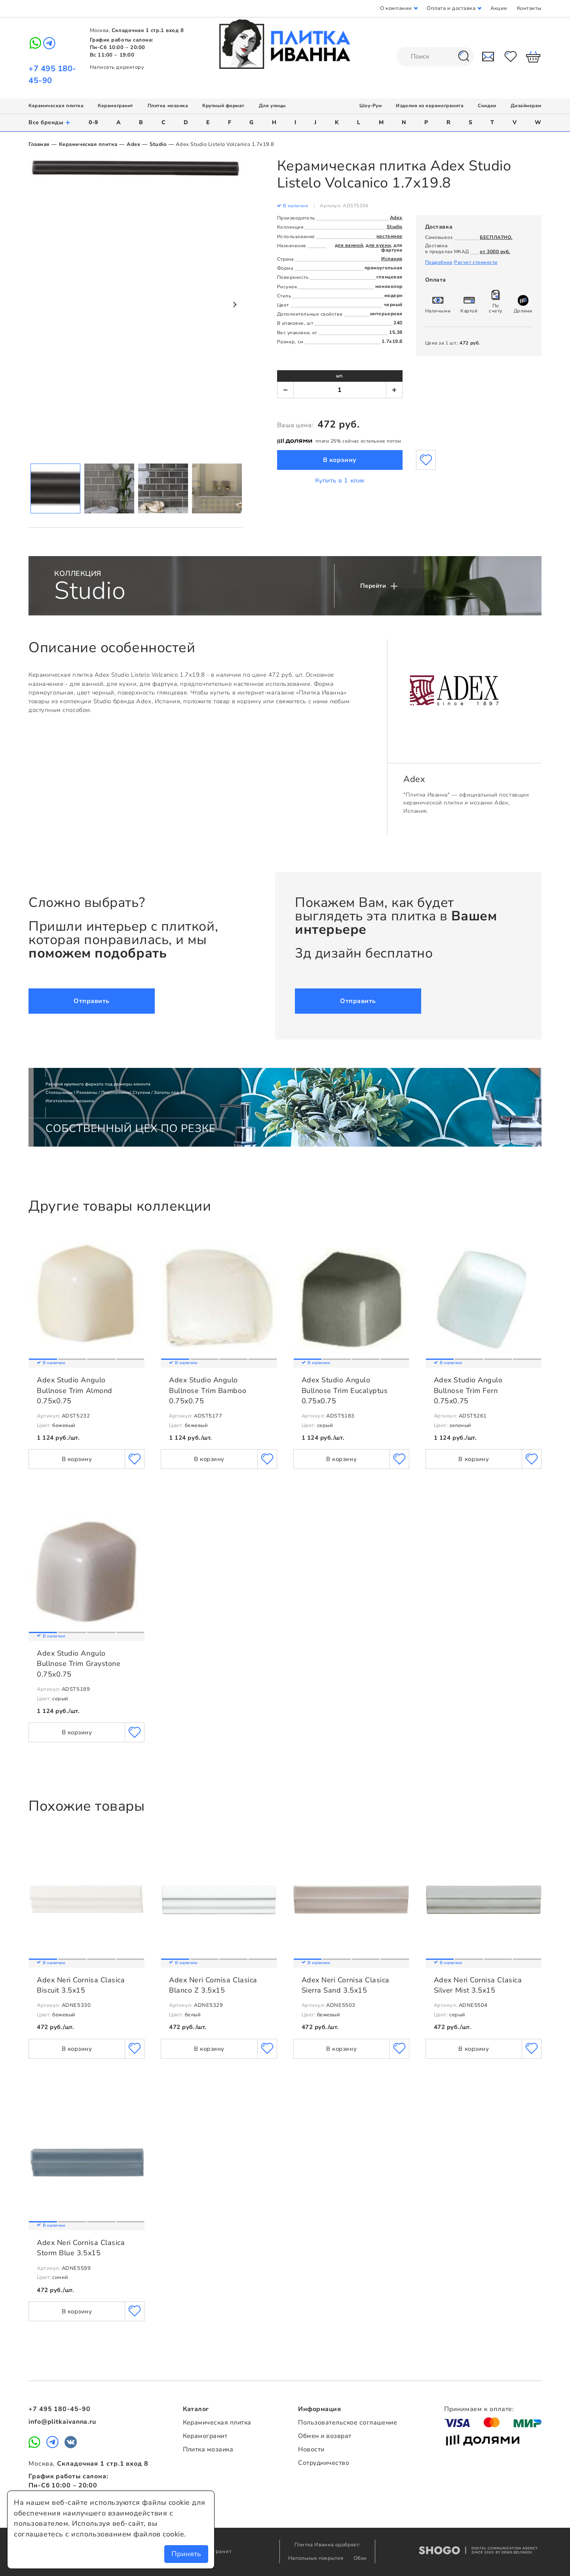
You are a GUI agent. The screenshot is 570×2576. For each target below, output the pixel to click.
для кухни (378, 245)
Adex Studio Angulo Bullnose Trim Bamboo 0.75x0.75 (207, 1390)
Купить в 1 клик (340, 480)
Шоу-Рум (370, 105)
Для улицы (272, 105)
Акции (498, 8)
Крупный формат (223, 105)
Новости (311, 2449)
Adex (133, 144)
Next (234, 304)
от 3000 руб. (495, 251)
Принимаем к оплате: (479, 2409)
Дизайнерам (526, 105)
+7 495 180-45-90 (59, 2409)
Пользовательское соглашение (347, 2422)
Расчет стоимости (476, 262)
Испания (392, 259)
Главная (38, 144)
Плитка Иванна (285, 44)
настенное (389, 236)
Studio (158, 144)
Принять (186, 2554)
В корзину (340, 460)
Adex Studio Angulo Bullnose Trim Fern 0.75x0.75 (468, 1390)
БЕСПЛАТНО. (496, 237)
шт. (339, 376)
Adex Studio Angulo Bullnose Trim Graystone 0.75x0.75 (78, 1664)
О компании (396, 8)
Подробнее (439, 262)
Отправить (92, 1001)
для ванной (349, 245)
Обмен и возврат (324, 2436)
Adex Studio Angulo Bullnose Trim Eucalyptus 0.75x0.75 (345, 1390)
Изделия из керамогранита (430, 105)
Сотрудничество (323, 2463)
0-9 (93, 122)
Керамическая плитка (56, 105)
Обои (360, 2558)
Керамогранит (115, 105)
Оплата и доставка (451, 8)
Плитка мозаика (168, 105)
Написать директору (117, 67)
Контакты (529, 8)
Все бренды (49, 122)
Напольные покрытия (316, 2558)
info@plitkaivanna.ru (62, 2421)
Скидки (487, 105)
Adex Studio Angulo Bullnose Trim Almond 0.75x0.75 (74, 1390)
